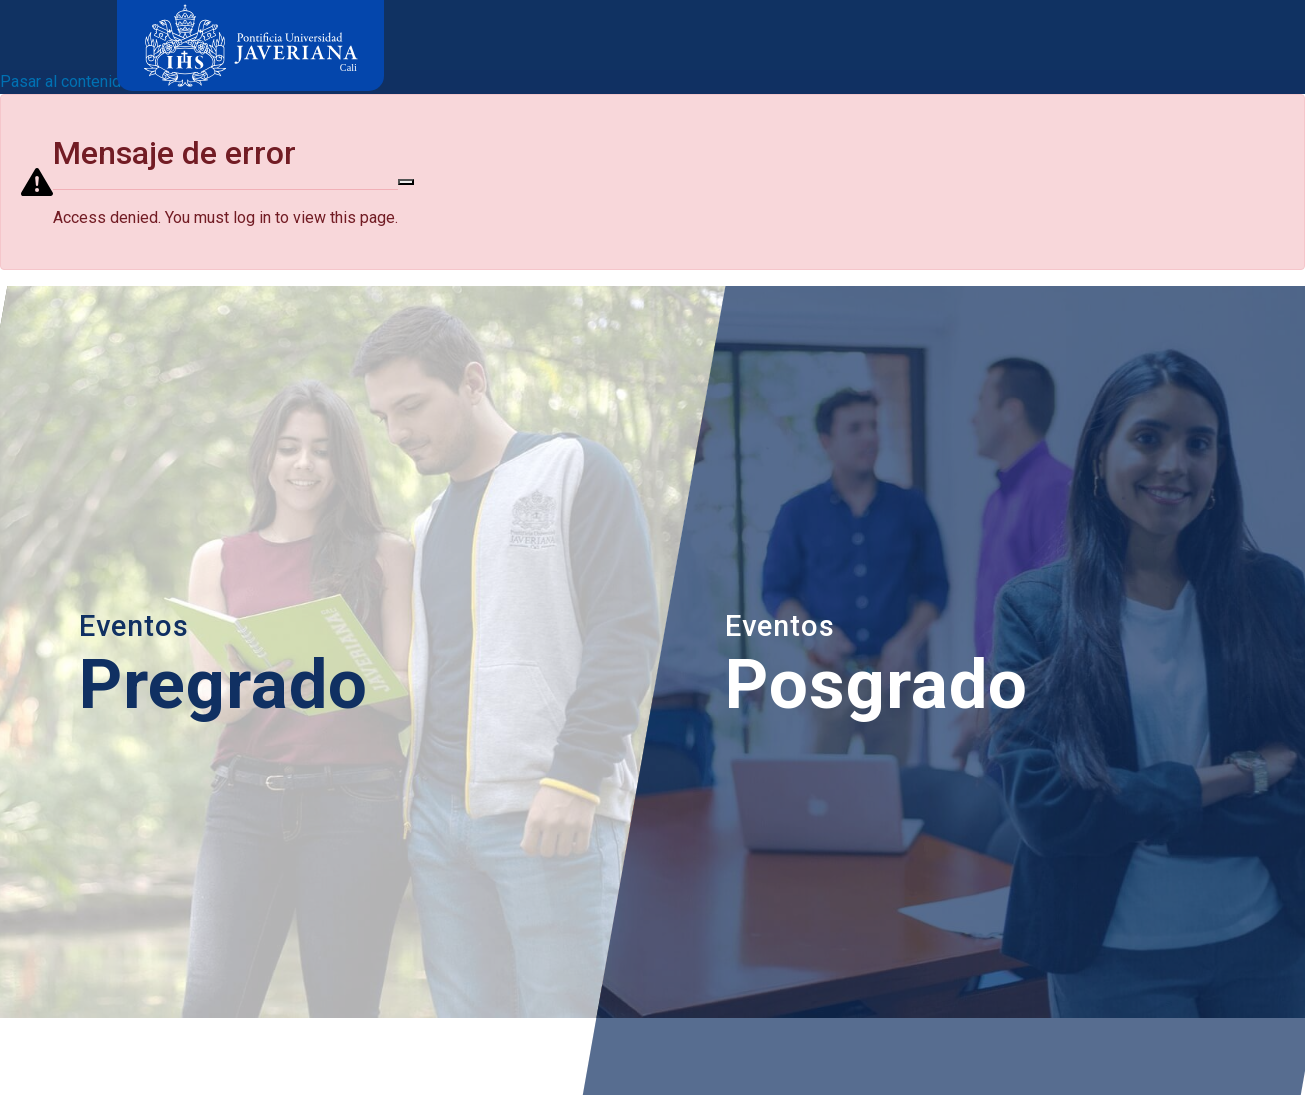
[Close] (406, 182)
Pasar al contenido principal (96, 81)
